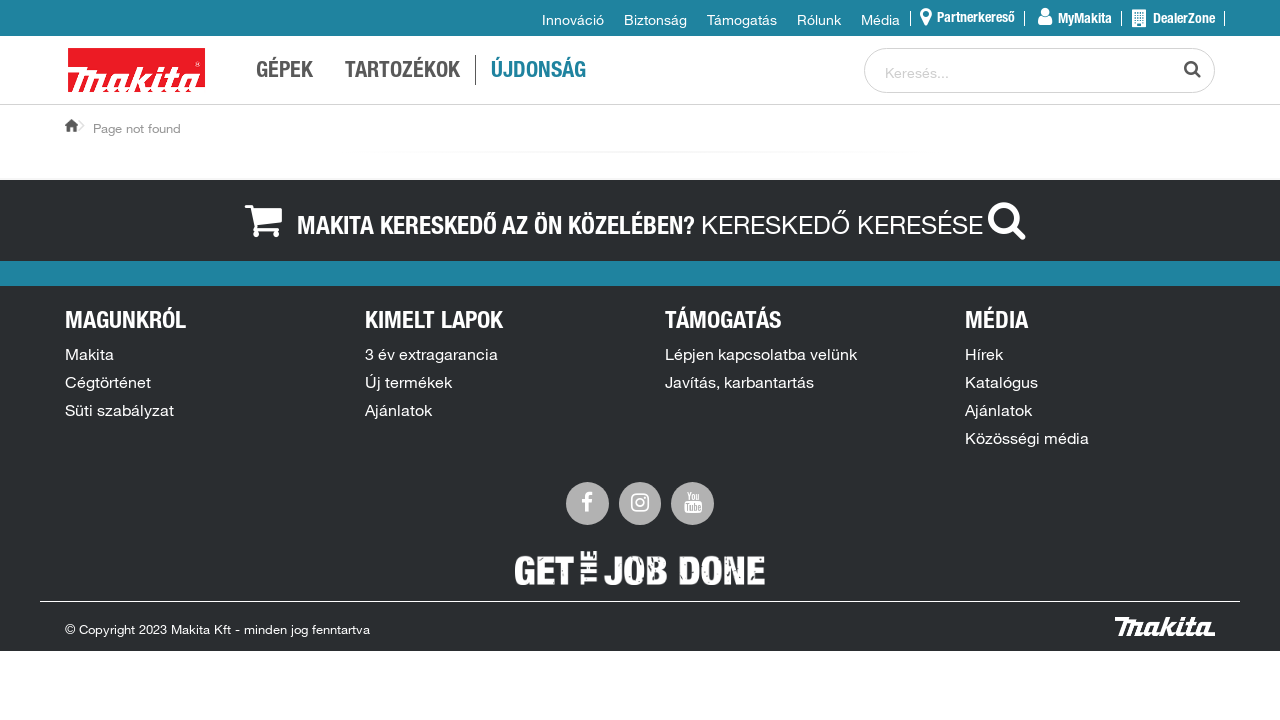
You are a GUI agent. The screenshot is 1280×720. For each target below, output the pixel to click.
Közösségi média (1027, 438)
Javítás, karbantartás (739, 382)
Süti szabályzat (119, 410)
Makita (89, 354)
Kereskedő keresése (868, 224)
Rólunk (819, 20)
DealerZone (1182, 20)
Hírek (984, 354)
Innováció (573, 20)
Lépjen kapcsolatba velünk (761, 354)
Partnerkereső (974, 19)
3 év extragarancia (431, 354)
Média (880, 20)
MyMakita (1083, 20)
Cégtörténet (108, 382)
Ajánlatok (398, 410)
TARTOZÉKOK (402, 72)
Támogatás (742, 20)
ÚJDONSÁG (538, 72)
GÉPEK (284, 72)
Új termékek (408, 382)
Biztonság (655, 20)
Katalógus (1001, 382)
